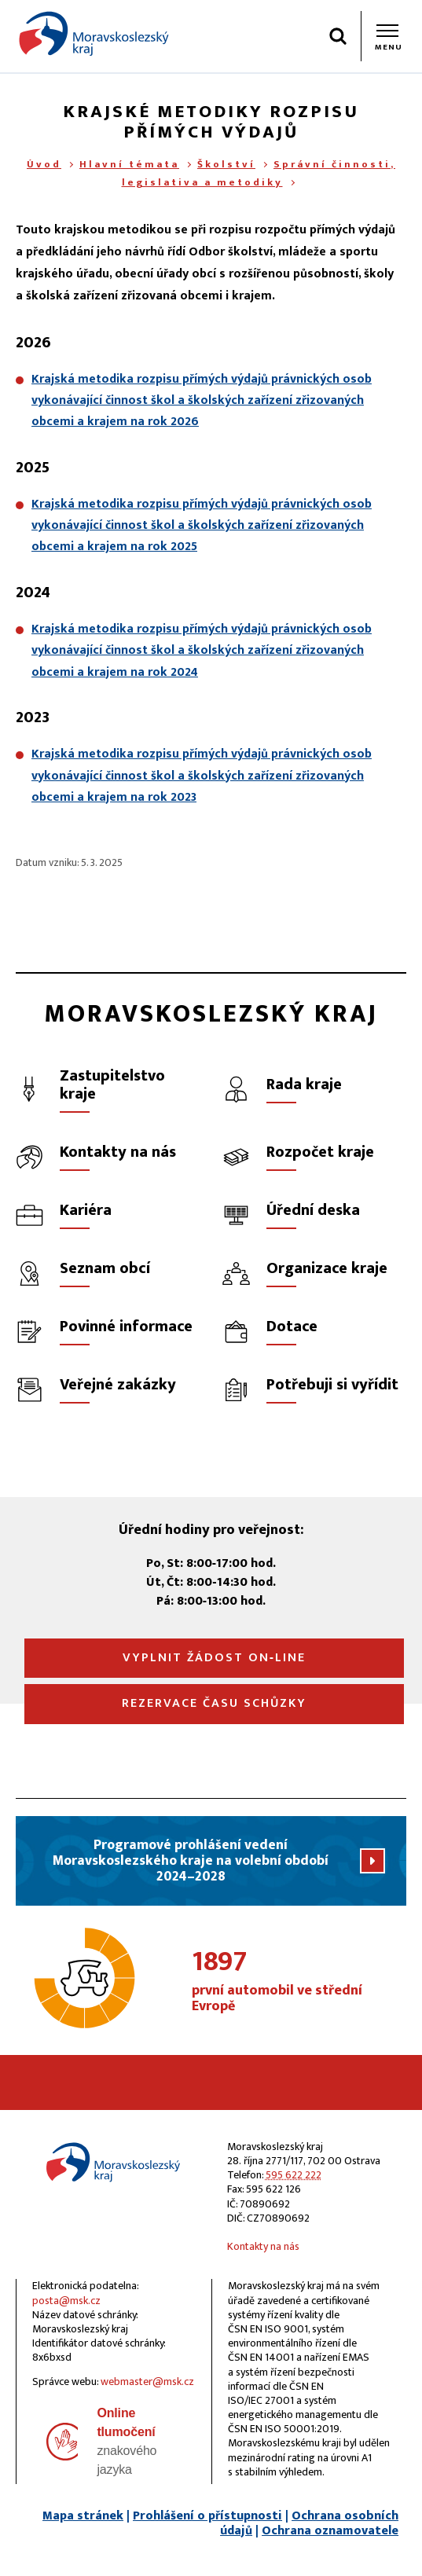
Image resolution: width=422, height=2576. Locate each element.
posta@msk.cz (66, 2301)
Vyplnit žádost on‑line (214, 1657)
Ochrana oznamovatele (330, 2530)
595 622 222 (293, 2175)
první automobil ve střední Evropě (299, 1982)
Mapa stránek (82, 2515)
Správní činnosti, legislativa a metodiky (259, 173)
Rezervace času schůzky (214, 1703)
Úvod (44, 164)
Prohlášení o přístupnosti (207, 2515)
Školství (226, 164)
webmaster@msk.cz (147, 2381)
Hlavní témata (129, 164)
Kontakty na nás (263, 2246)
